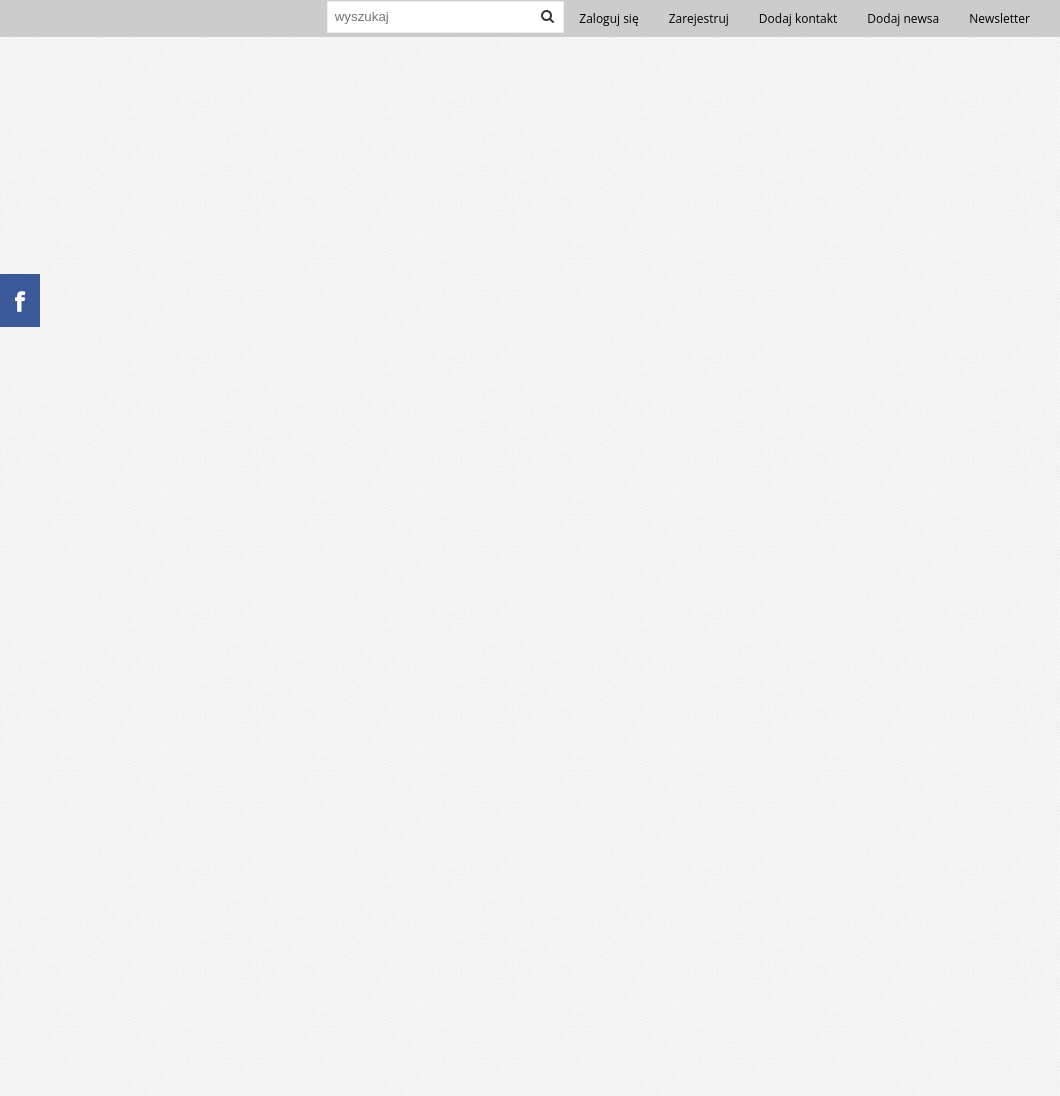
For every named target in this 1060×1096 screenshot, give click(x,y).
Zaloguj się (608, 18)
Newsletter (999, 18)
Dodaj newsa (903, 18)
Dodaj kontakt (798, 18)
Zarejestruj (699, 18)
